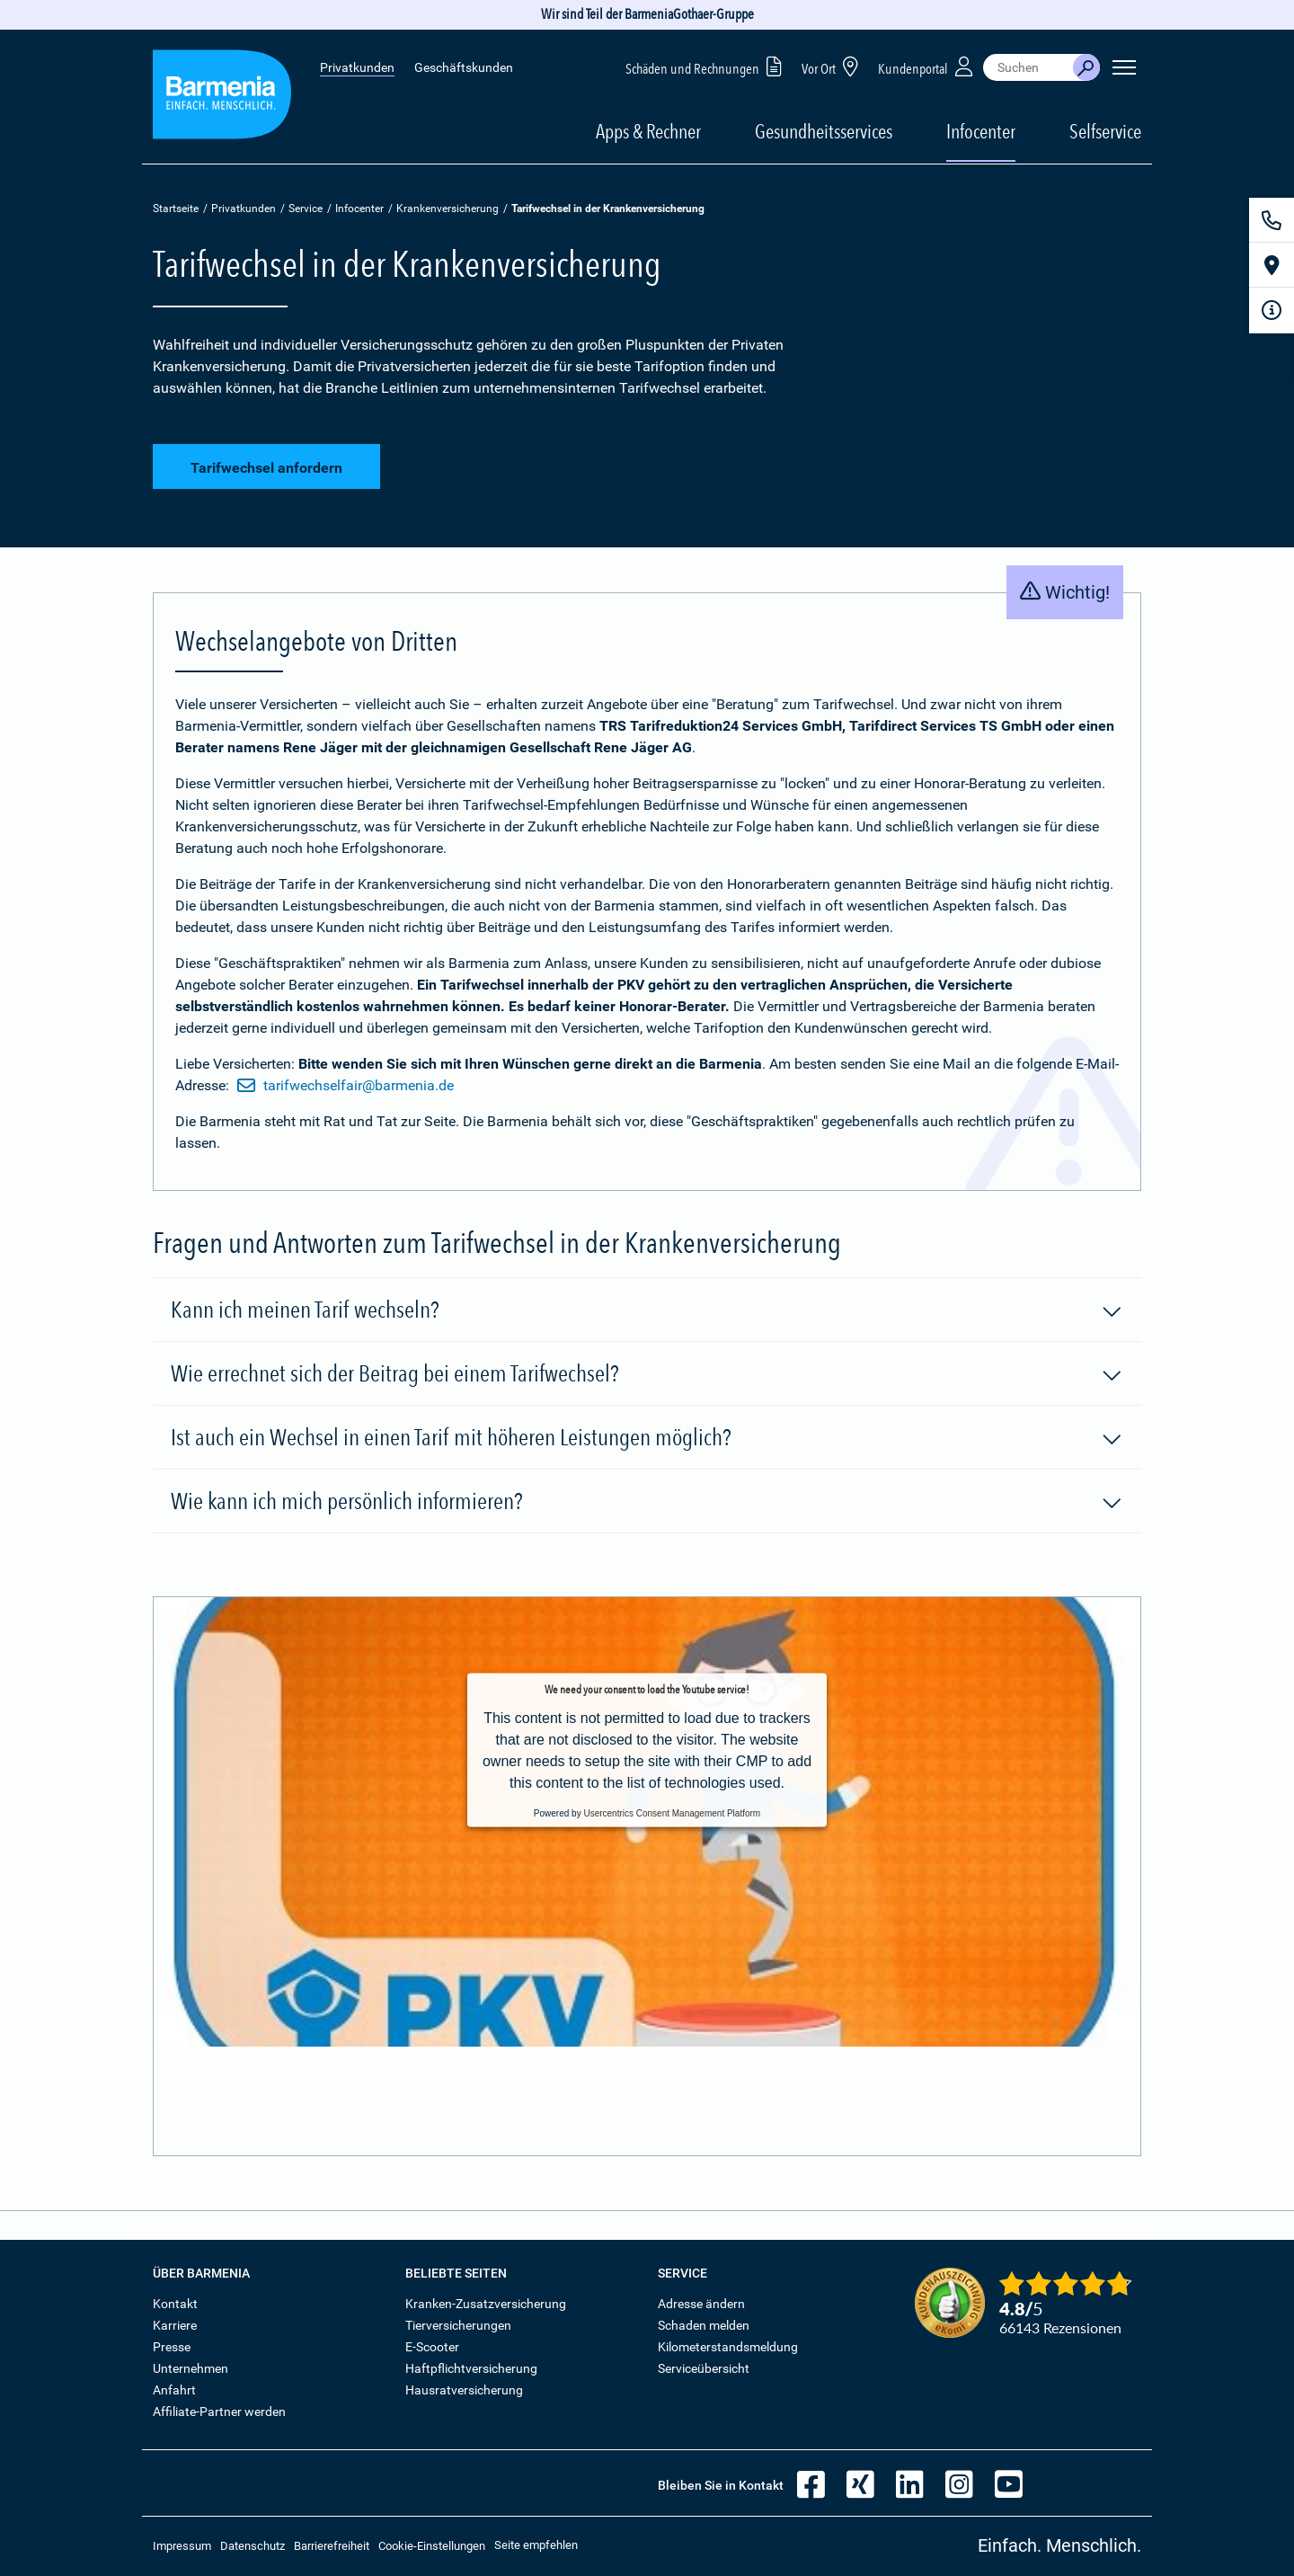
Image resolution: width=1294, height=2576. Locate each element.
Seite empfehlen (536, 2545)
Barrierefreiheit (331, 2546)
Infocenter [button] (980, 131)
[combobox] (1028, 67)
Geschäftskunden (463, 67)
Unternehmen (190, 2368)
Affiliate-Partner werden (219, 2411)
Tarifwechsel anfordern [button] (266, 467)
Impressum (182, 2546)
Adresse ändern (701, 2303)
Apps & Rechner (648, 131)
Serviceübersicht (703, 2368)
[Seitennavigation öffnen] (1124, 67)
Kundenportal (927, 66)
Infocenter (359, 208)
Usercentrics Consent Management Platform (671, 1813)
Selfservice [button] (1105, 131)
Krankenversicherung (447, 208)
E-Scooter (432, 2347)
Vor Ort (833, 66)
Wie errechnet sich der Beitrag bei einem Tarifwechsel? (647, 1374)
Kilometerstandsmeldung (728, 2347)
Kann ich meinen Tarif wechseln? (647, 1310)
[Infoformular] (1271, 310)
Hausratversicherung (464, 2390)
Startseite (176, 208)
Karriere (175, 2325)
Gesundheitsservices (823, 131)
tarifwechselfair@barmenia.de (345, 1086)
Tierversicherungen (458, 2325)
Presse (172, 2347)
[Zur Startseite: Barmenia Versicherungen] (222, 97)
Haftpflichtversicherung (471, 2368)
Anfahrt (174, 2390)
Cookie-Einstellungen (431, 2546)
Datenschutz (252, 2546)
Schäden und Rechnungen (706, 66)
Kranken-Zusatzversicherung (485, 2303)
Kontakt (175, 2303)
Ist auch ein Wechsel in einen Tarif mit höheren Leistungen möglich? (647, 1438)
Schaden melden (703, 2325)
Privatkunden (357, 67)
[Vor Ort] (1271, 265)
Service (305, 208)
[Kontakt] (1271, 220)
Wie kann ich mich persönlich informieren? (647, 1502)
